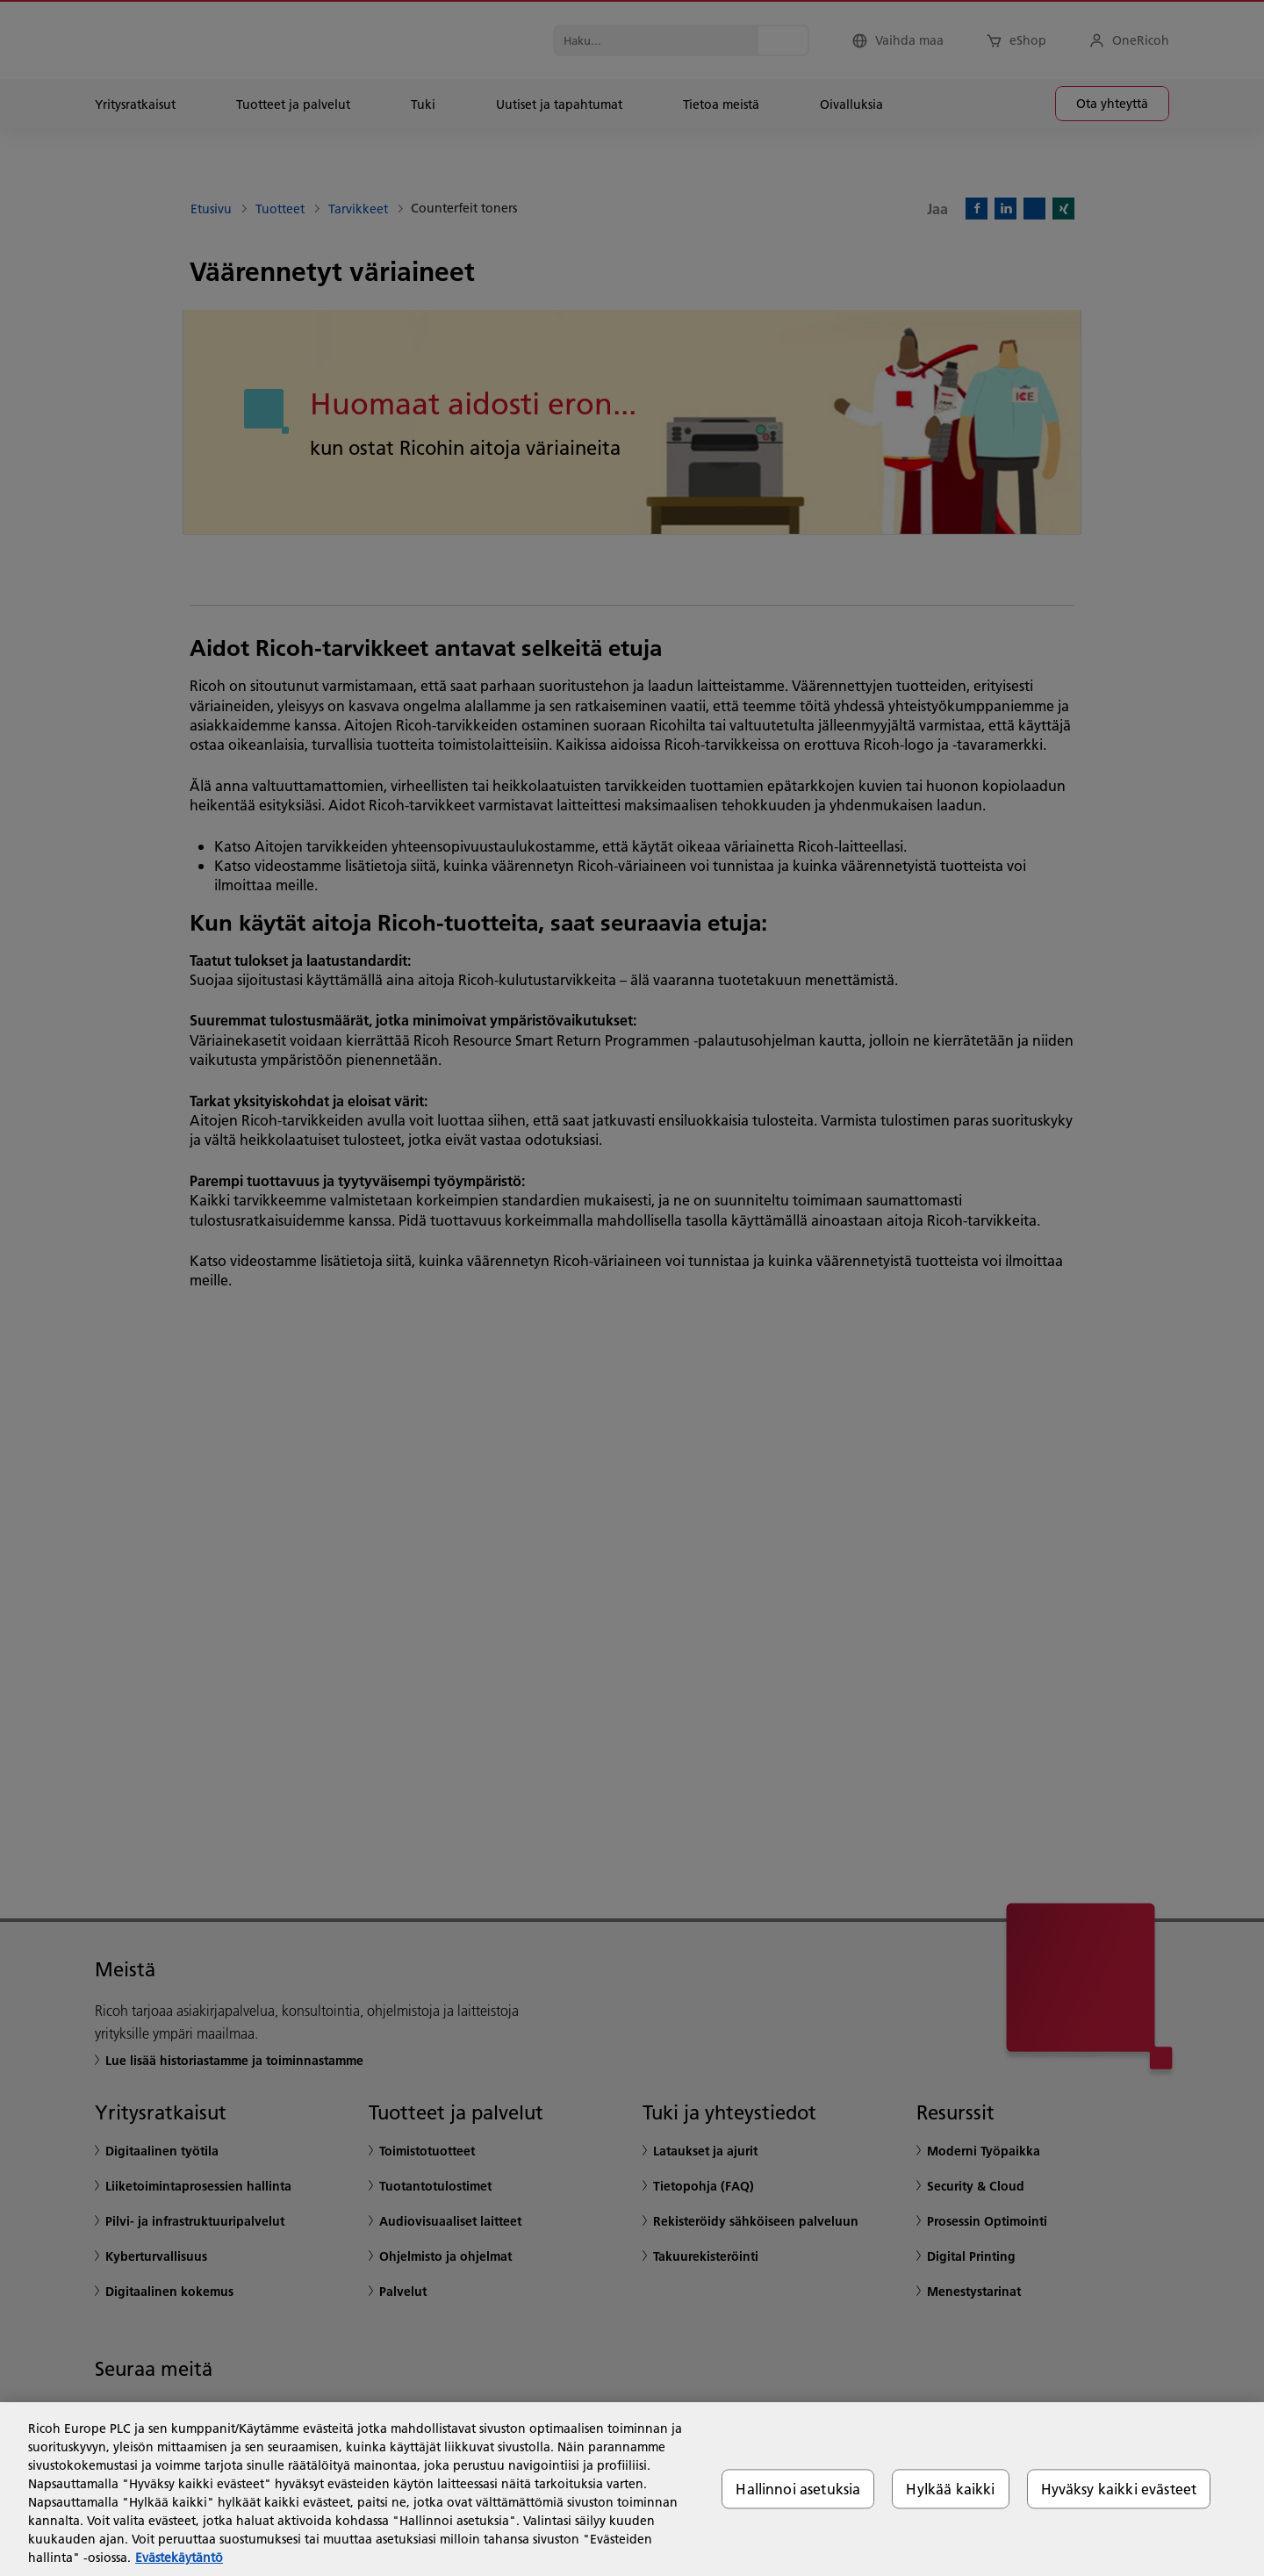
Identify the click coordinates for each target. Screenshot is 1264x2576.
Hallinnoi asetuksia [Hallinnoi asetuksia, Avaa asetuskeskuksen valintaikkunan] (798, 2488)
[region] (632, 2489)
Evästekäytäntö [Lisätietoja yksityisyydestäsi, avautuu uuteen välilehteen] (179, 2557)
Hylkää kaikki (950, 2488)
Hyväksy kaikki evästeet (1119, 2488)
